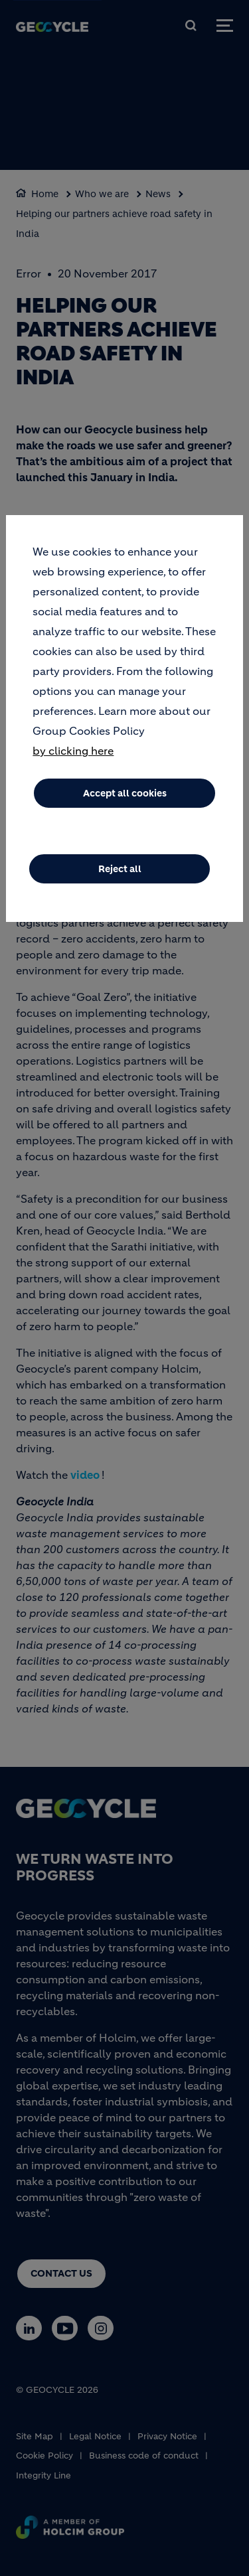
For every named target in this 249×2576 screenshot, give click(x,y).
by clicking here (73, 751)
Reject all (119, 869)
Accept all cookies (125, 794)
